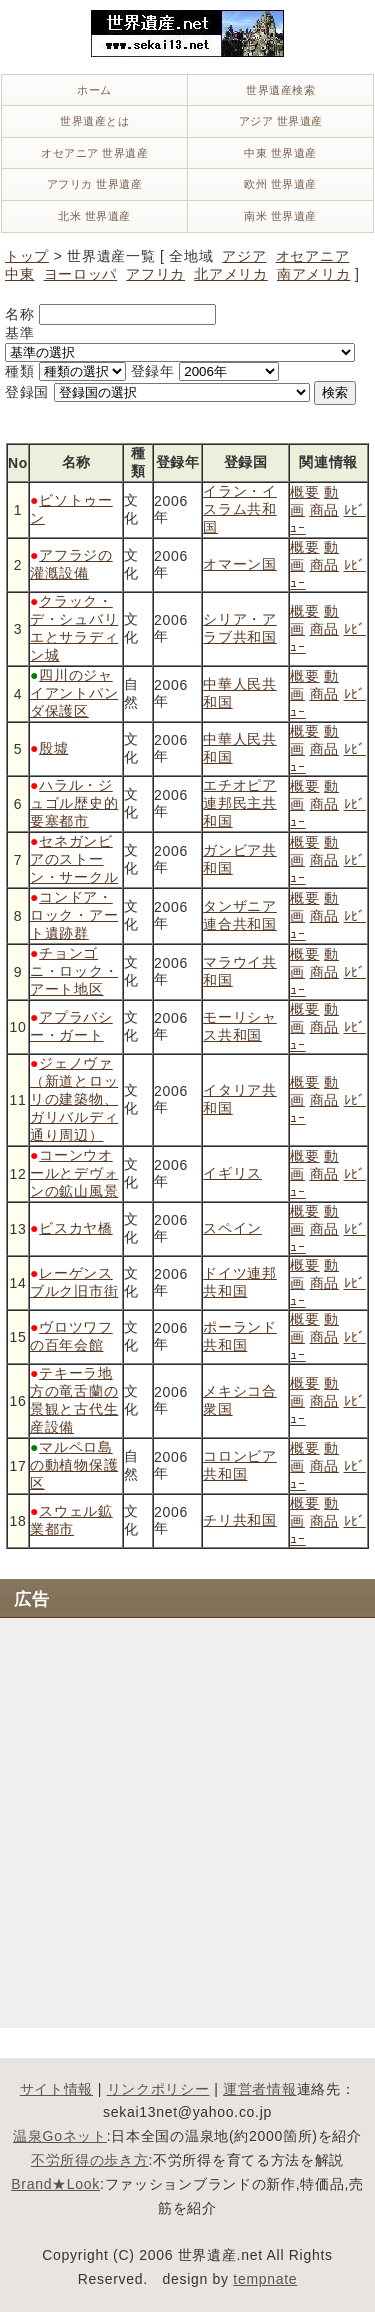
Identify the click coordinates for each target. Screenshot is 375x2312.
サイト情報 (57, 2089)
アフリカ (155, 274)
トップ (27, 256)
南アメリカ (314, 274)
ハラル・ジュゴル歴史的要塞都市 (74, 803)
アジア (244, 256)
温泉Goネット (60, 2136)
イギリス (232, 1173)
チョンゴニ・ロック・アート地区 (74, 971)
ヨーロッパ (81, 274)
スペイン (232, 1228)
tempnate (265, 2279)
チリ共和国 (240, 1520)
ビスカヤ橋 (76, 1228)
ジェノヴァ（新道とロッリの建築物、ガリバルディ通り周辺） (74, 1099)
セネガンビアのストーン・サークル (74, 859)
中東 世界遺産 (280, 153)
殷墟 (53, 748)
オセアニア (313, 256)
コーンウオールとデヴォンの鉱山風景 (74, 1173)
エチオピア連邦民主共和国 (240, 803)
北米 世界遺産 (94, 216)
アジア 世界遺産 (281, 121)
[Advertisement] (187, 1820)
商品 (324, 510)
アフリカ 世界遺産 (95, 184)
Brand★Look (55, 2184)
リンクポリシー (158, 2089)
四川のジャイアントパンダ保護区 (74, 693)
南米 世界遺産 (280, 216)
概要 (304, 492)
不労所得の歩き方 (90, 2160)
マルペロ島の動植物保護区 (74, 1465)
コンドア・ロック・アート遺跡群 (74, 915)
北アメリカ (231, 274)
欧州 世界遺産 (280, 184)
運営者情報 (260, 2089)
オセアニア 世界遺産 (94, 153)
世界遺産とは (94, 121)
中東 (19, 274)
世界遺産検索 (280, 90)
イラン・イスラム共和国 (240, 509)
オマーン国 (240, 564)
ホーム (94, 90)
